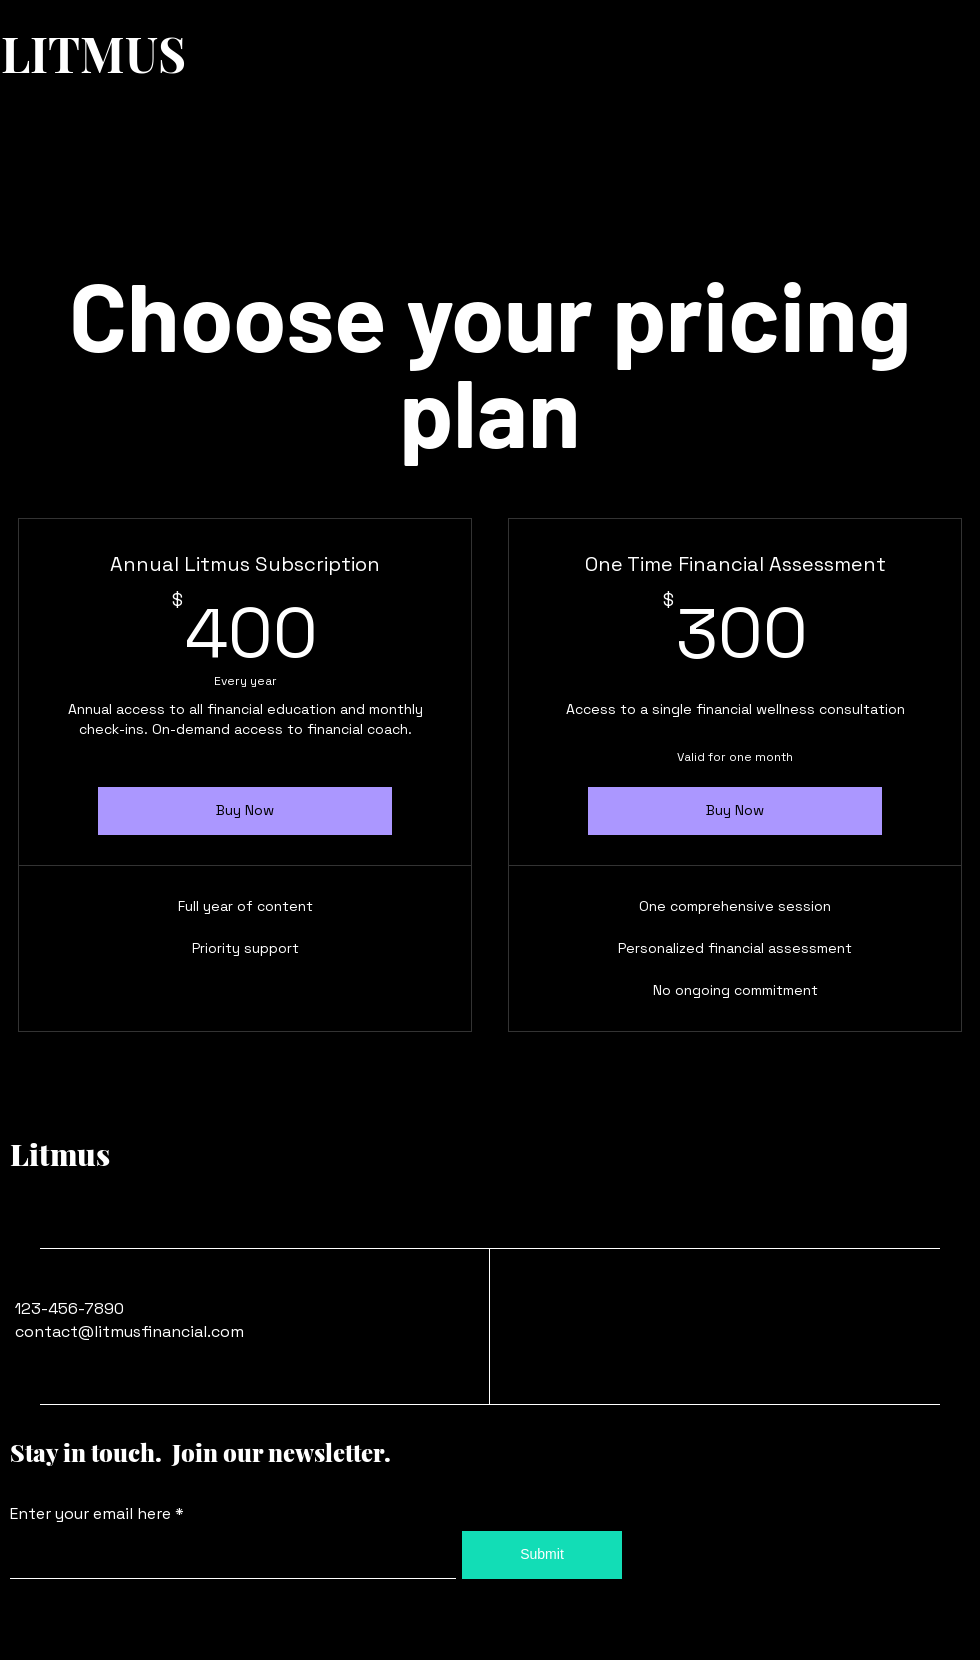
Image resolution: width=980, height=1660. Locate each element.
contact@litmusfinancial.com (129, 1331)
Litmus (60, 1154)
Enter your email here (90, 1514)
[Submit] (542, 1555)
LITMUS (93, 53)
